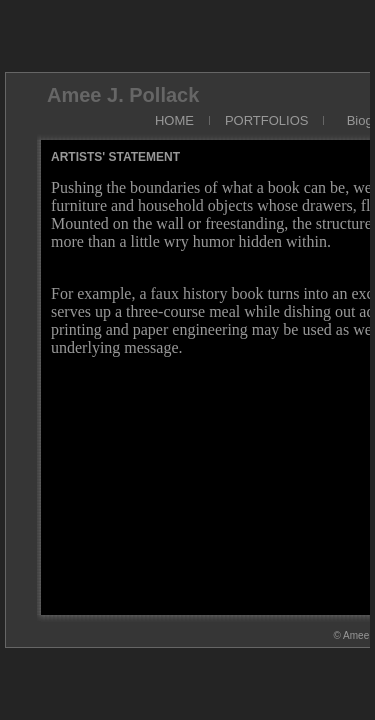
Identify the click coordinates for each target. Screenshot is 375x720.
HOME (174, 120)
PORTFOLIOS (267, 120)
